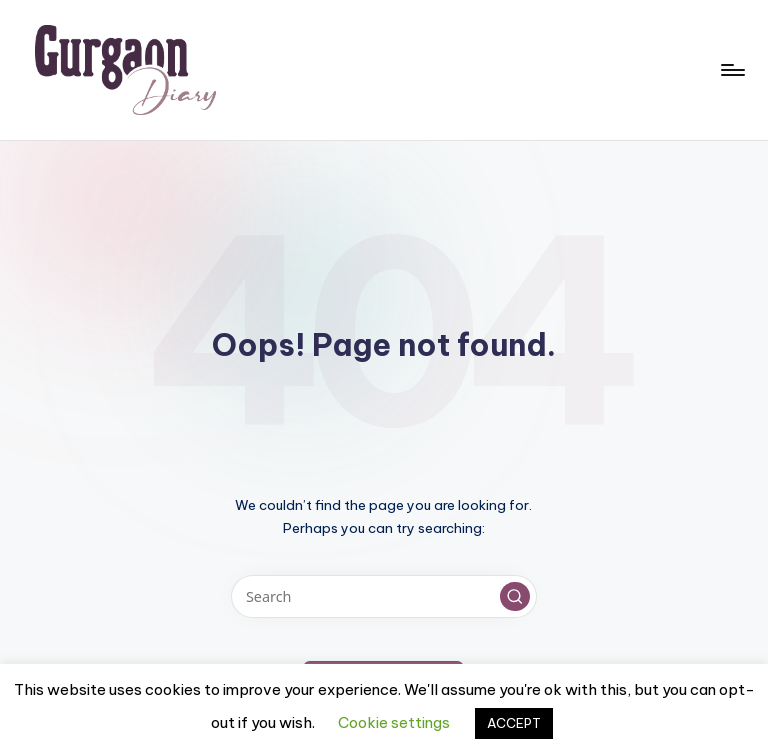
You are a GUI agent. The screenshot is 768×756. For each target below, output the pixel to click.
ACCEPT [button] (514, 723)
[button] (515, 597)
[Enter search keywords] (383, 596)
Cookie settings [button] (394, 722)
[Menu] (731, 70)
